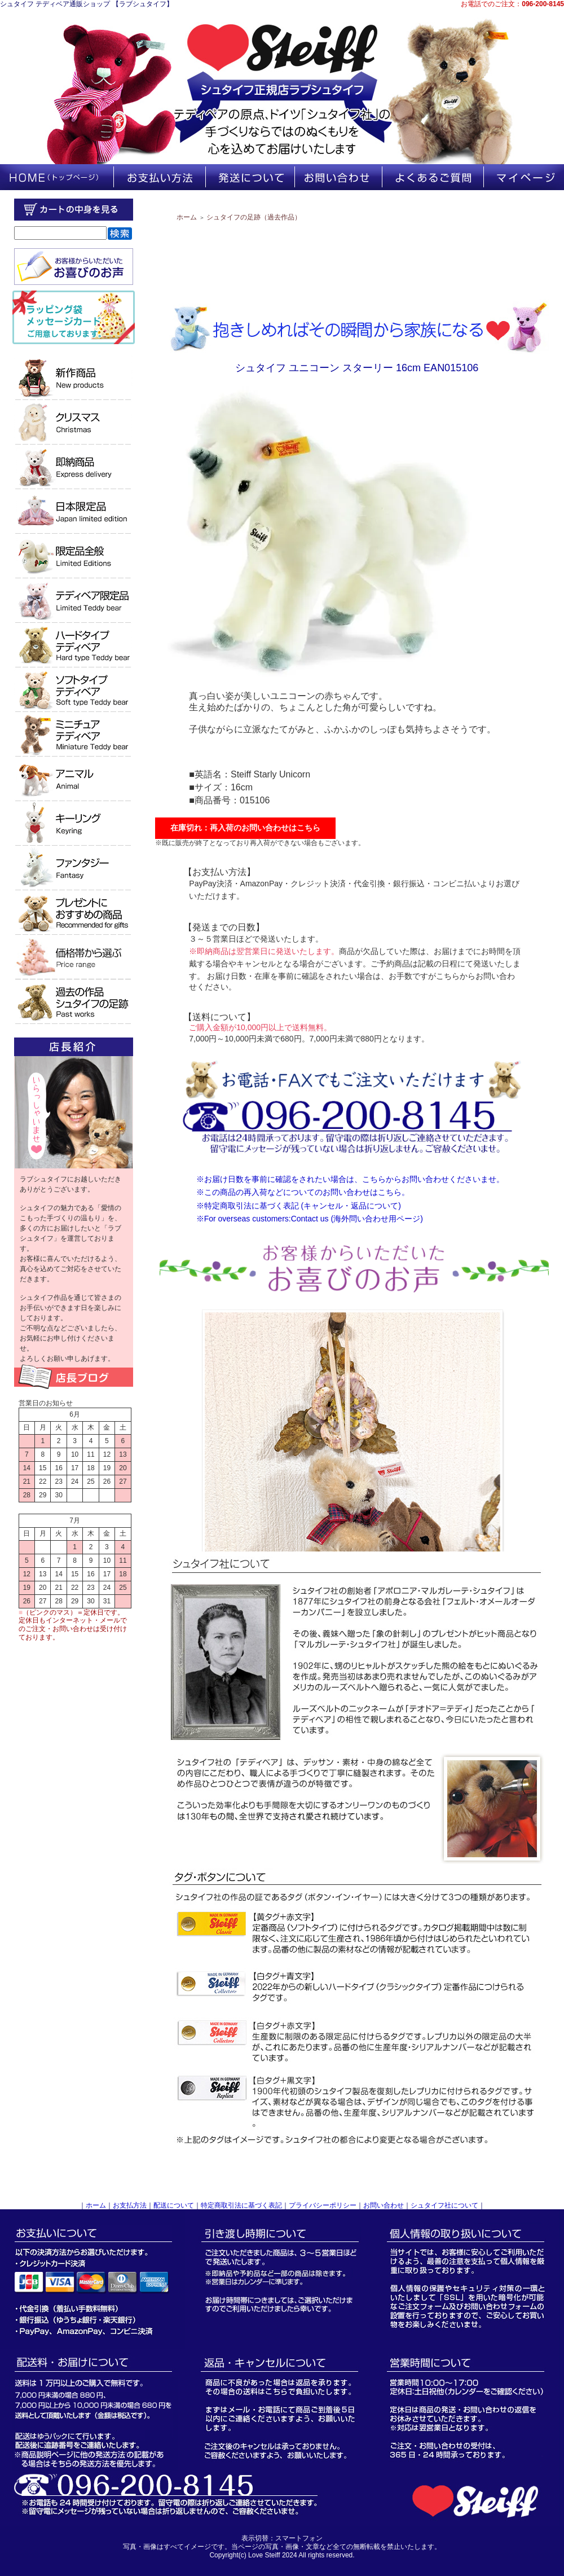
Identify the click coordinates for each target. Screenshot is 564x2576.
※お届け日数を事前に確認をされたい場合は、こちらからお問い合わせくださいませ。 (350, 1179)
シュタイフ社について (444, 2205)
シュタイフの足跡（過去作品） (253, 217)
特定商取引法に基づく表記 (241, 2205)
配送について (173, 2205)
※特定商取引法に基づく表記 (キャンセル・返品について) (298, 1205)
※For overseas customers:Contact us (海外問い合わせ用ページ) (309, 1218)
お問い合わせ (383, 2205)
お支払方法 (130, 2205)
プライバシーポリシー (322, 2205)
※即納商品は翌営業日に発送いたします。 (264, 951)
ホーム (187, 217)
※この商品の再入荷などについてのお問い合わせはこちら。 (302, 1192)
